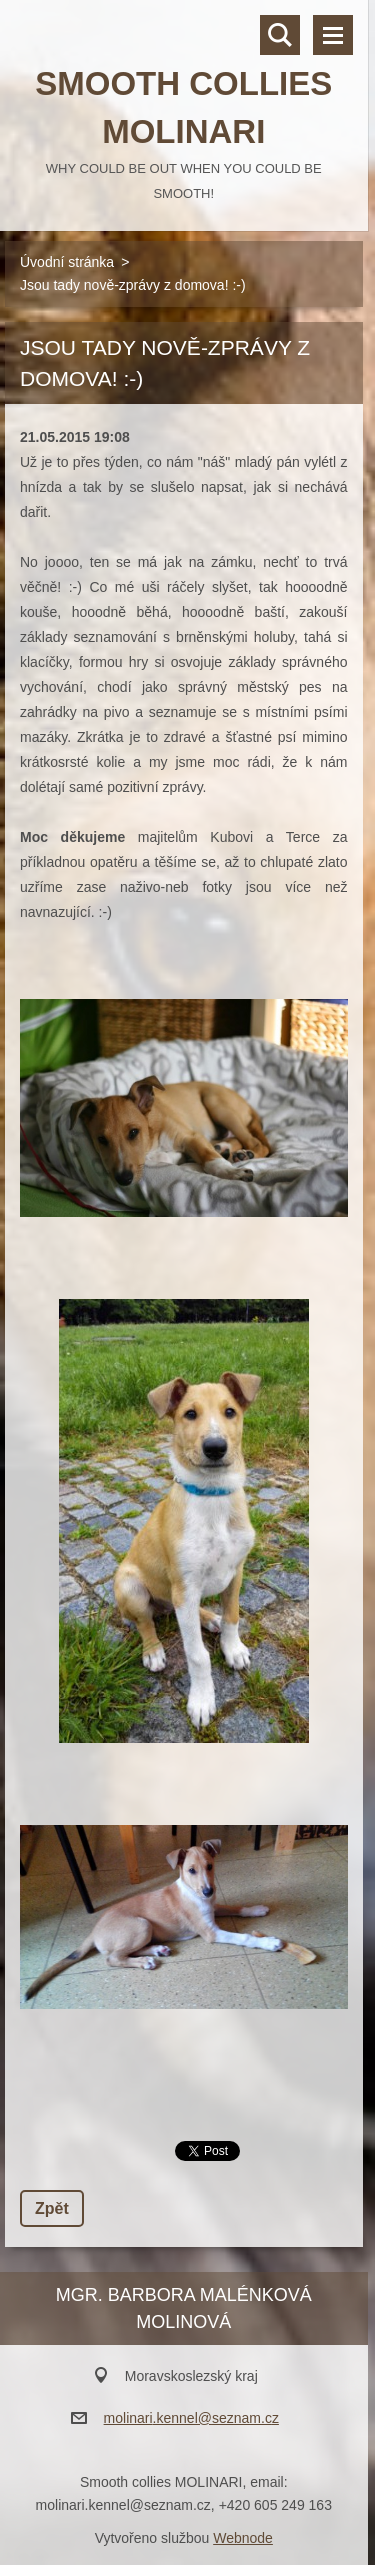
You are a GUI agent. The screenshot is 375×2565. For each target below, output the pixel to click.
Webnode (243, 2538)
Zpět (52, 2208)
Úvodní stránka (67, 262)
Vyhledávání (280, 35)
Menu (333, 35)
